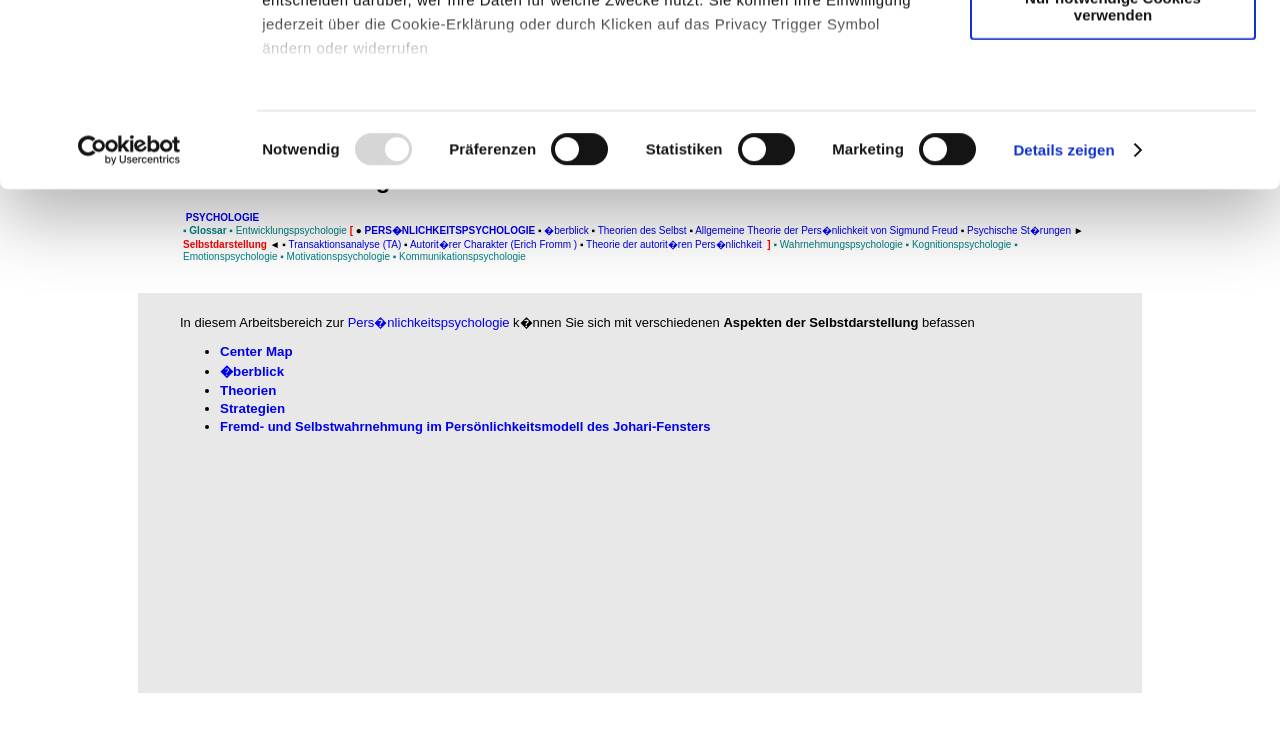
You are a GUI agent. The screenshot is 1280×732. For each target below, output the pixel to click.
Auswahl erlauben (1113, 108)
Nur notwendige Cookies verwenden (1113, 175)
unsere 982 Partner (394, 72)
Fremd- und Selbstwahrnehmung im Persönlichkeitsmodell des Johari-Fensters (465, 426)
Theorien (248, 390)
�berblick (252, 371)
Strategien (252, 408)
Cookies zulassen (1113, 49)
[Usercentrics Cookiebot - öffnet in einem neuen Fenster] (129, 320)
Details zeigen (1063, 319)
